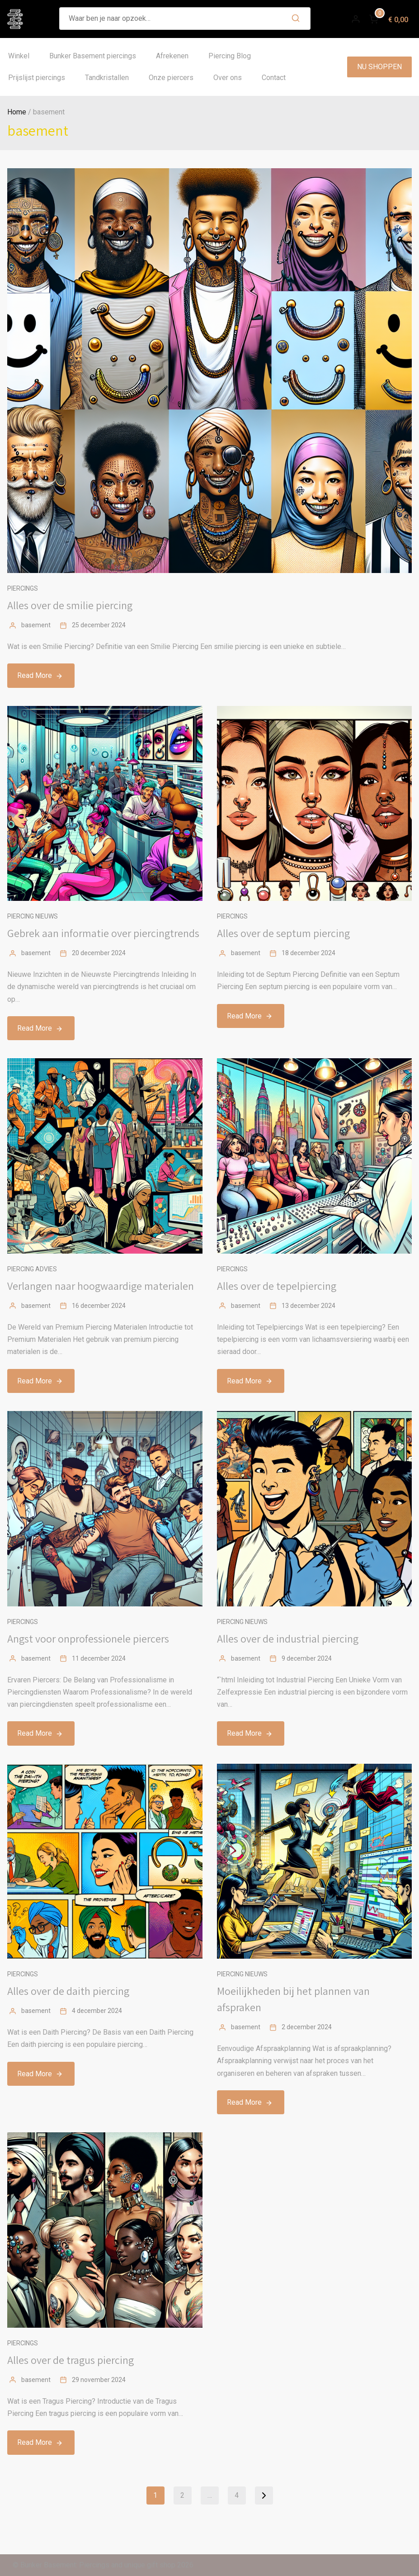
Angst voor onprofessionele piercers (88, 1638)
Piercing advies (32, 1269)
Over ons (227, 77)
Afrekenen (172, 56)
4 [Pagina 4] (237, 2495)
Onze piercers (171, 77)
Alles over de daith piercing (68, 1991)
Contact (274, 77)
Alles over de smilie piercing (69, 605)
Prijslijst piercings (36, 77)
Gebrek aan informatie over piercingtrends (103, 933)
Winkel (18, 56)
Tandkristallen (107, 77)
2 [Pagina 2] (182, 2495)
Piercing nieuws (32, 916)
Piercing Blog (229, 56)
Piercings (22, 588)
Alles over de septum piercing (283, 933)
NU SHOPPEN (379, 66)
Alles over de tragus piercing (70, 2360)
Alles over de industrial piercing (287, 1638)
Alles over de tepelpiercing (276, 1286)
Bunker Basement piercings (92, 56)
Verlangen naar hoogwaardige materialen (100, 1286)
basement (36, 625)
